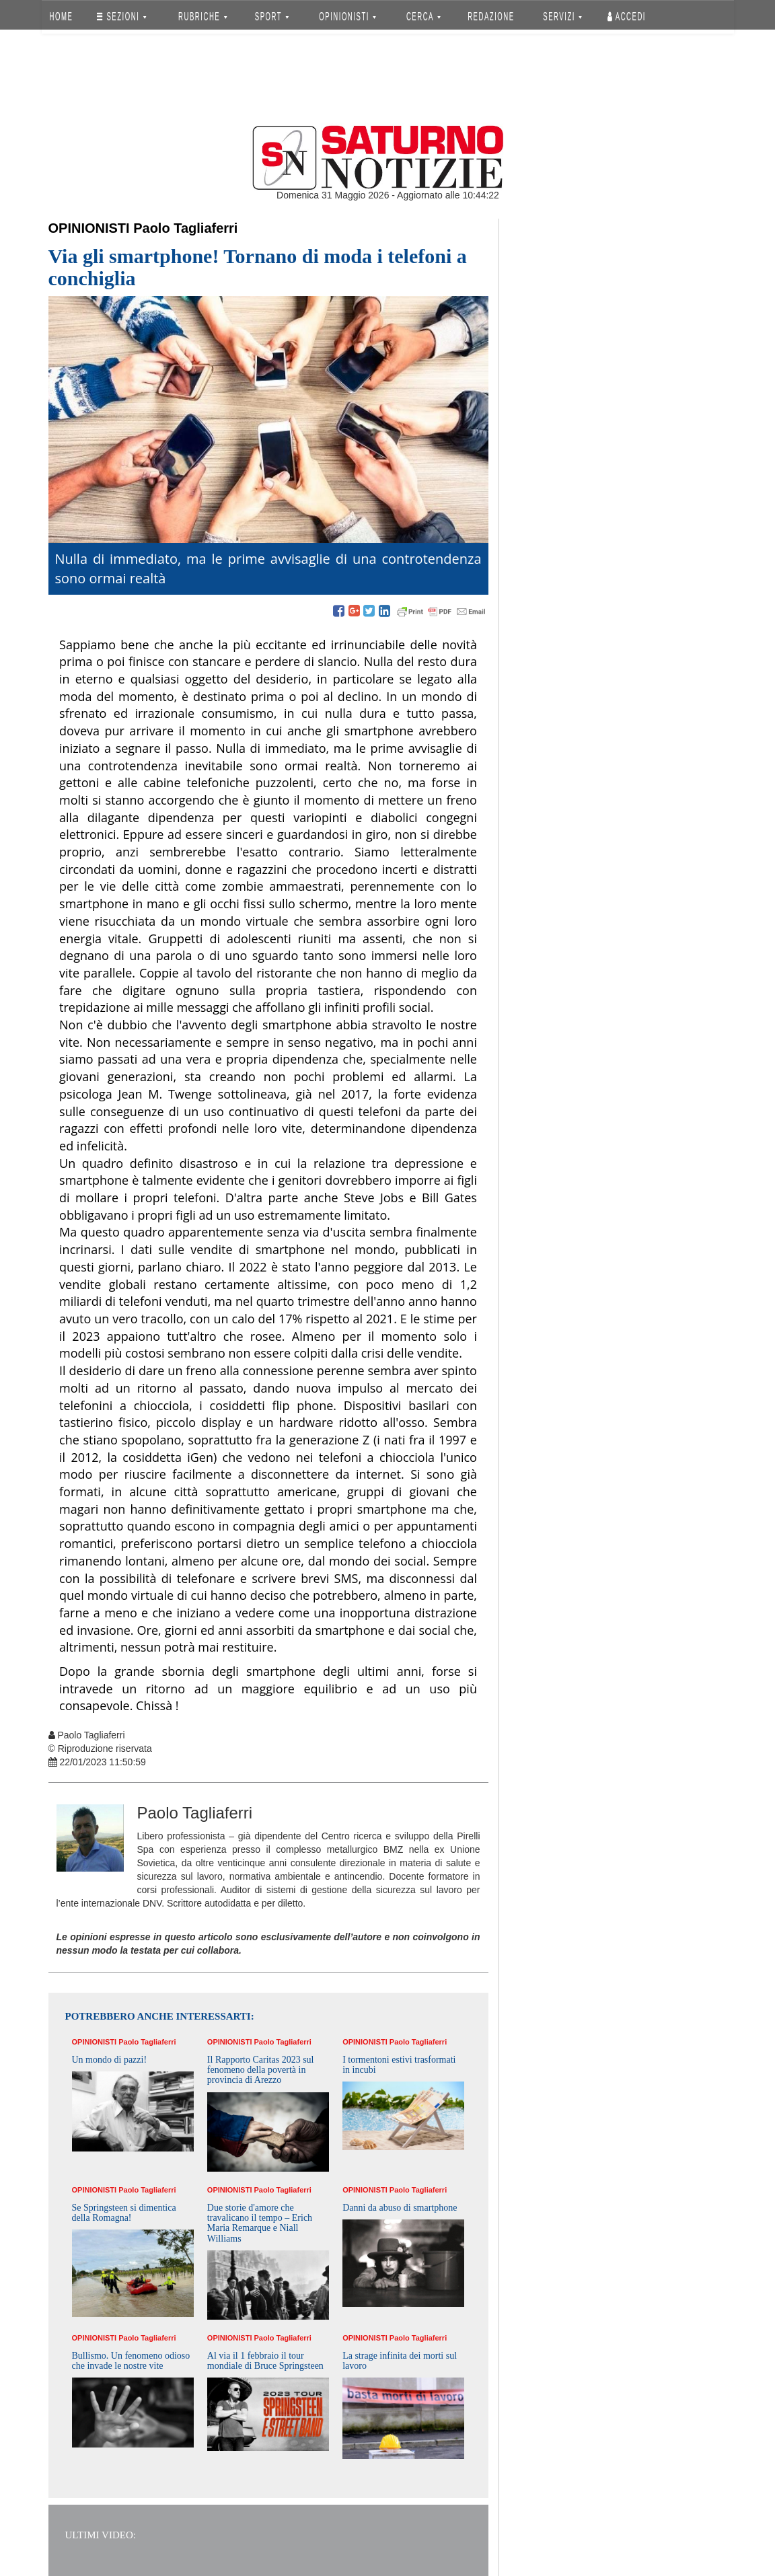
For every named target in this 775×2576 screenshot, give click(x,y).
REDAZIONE (491, 16)
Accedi (626, 16)
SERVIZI (562, 16)
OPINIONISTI (347, 16)
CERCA (423, 16)
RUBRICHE (203, 16)
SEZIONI (121, 16)
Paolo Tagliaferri (185, 228)
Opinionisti (89, 228)
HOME (61, 16)
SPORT (272, 16)
